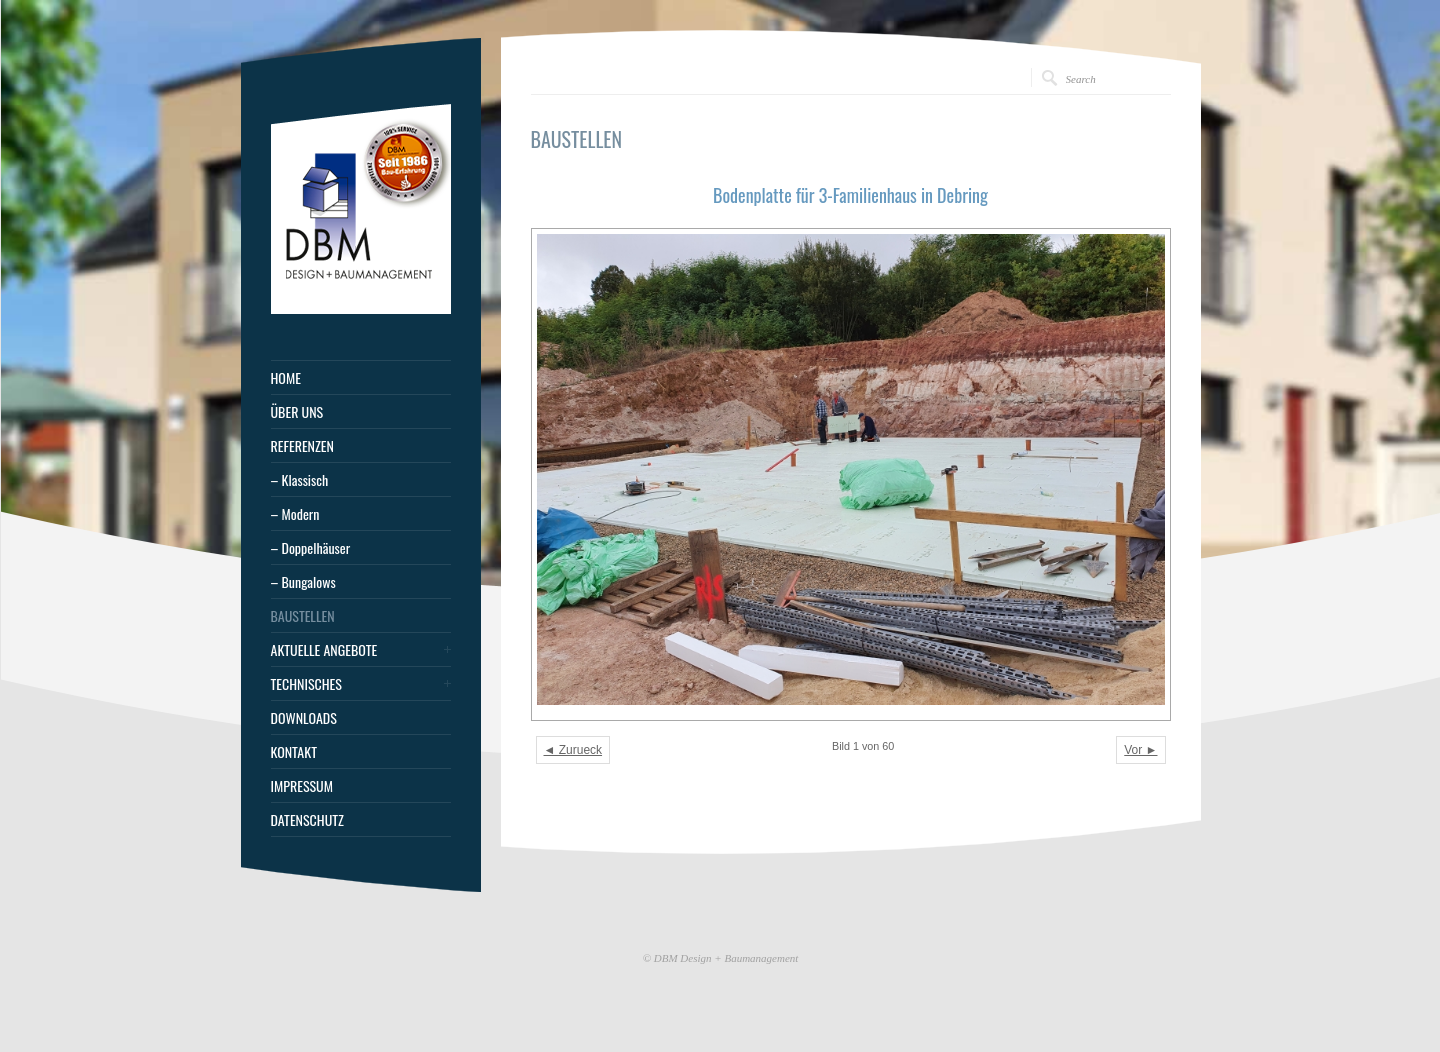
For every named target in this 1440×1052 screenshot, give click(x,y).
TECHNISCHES (306, 684)
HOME (286, 378)
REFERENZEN (302, 446)
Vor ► (1140, 750)
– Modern (295, 514)
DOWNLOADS (304, 718)
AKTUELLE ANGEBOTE (324, 650)
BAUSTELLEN (303, 616)
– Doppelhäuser (311, 548)
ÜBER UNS (297, 412)
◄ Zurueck (573, 750)
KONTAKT (294, 752)
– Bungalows (303, 582)
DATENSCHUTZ (307, 820)
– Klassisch (300, 480)
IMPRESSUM (302, 786)
